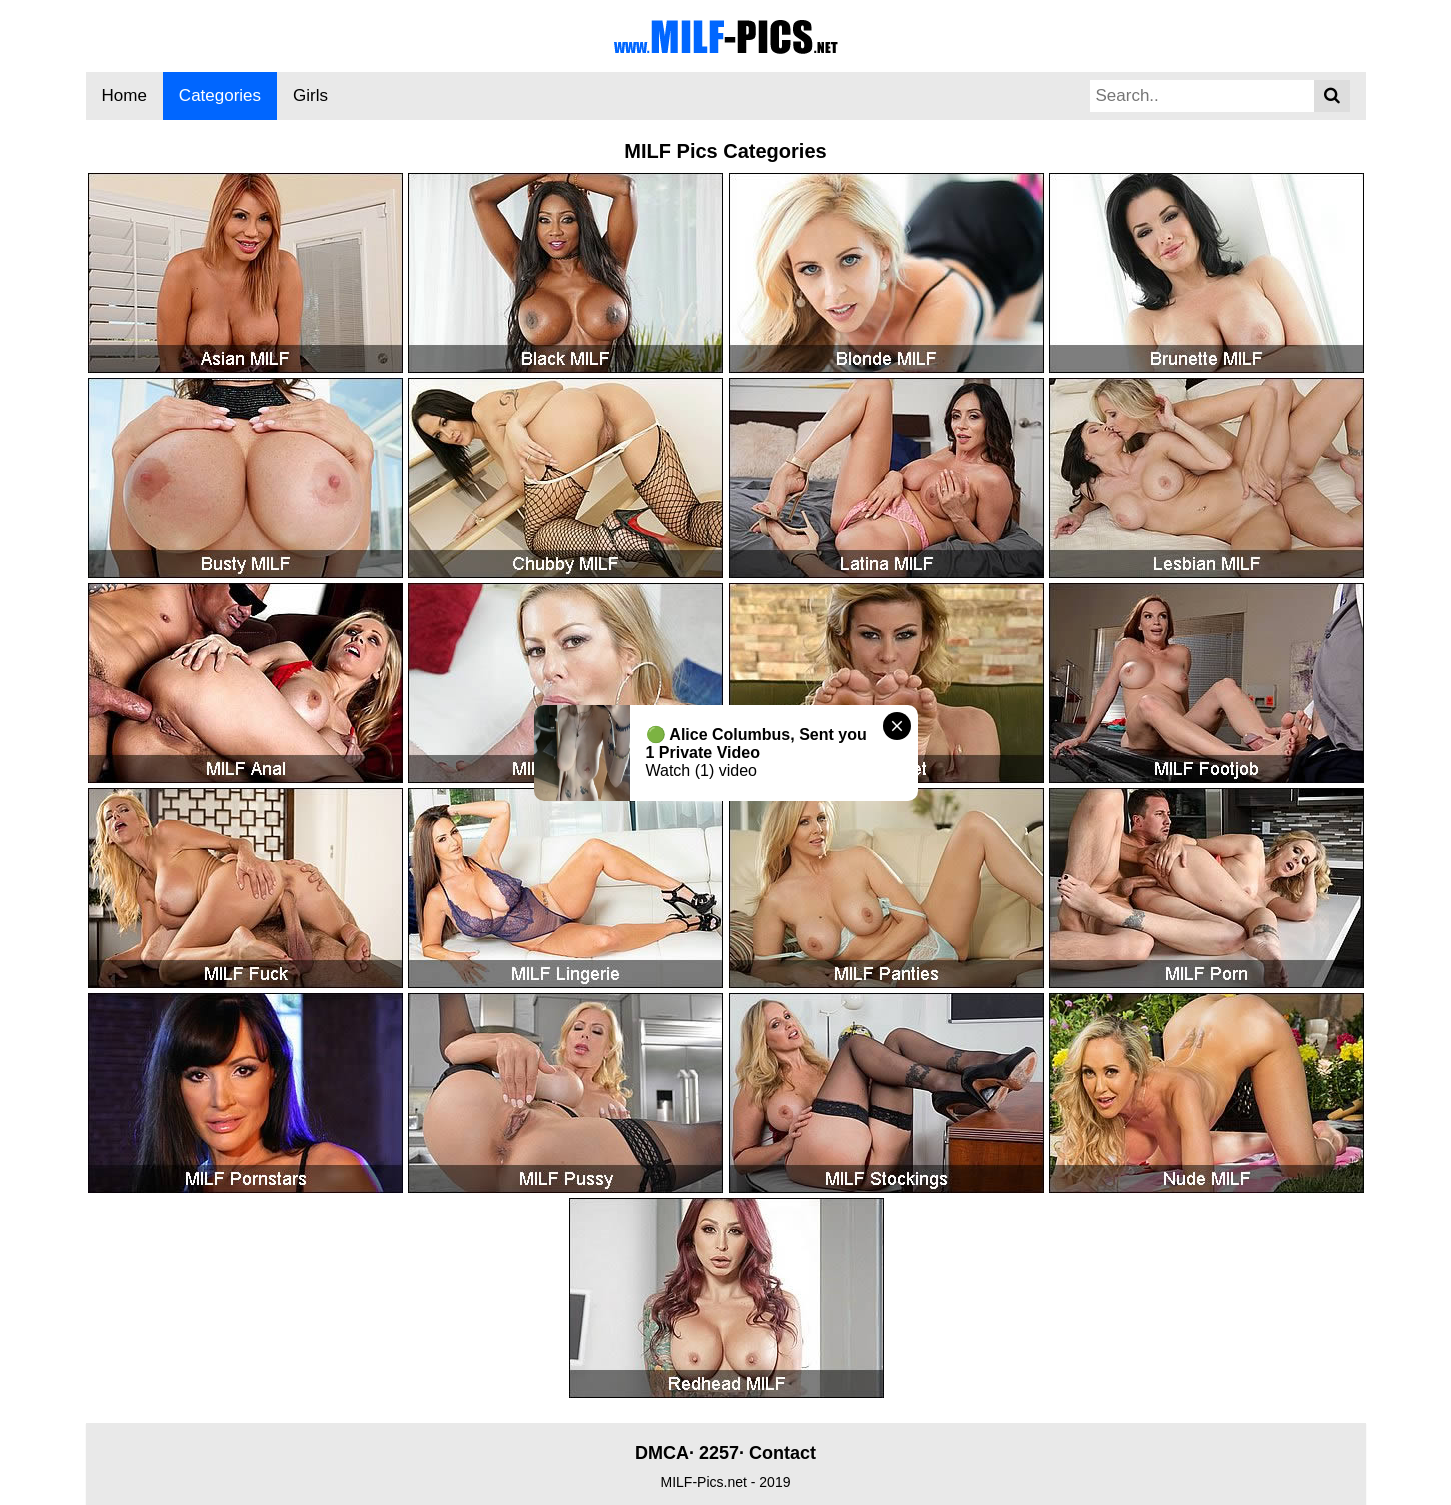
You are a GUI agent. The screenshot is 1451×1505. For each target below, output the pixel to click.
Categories (220, 95)
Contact (782, 1453)
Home (124, 95)
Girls (310, 95)
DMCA (662, 1453)
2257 (719, 1453)
